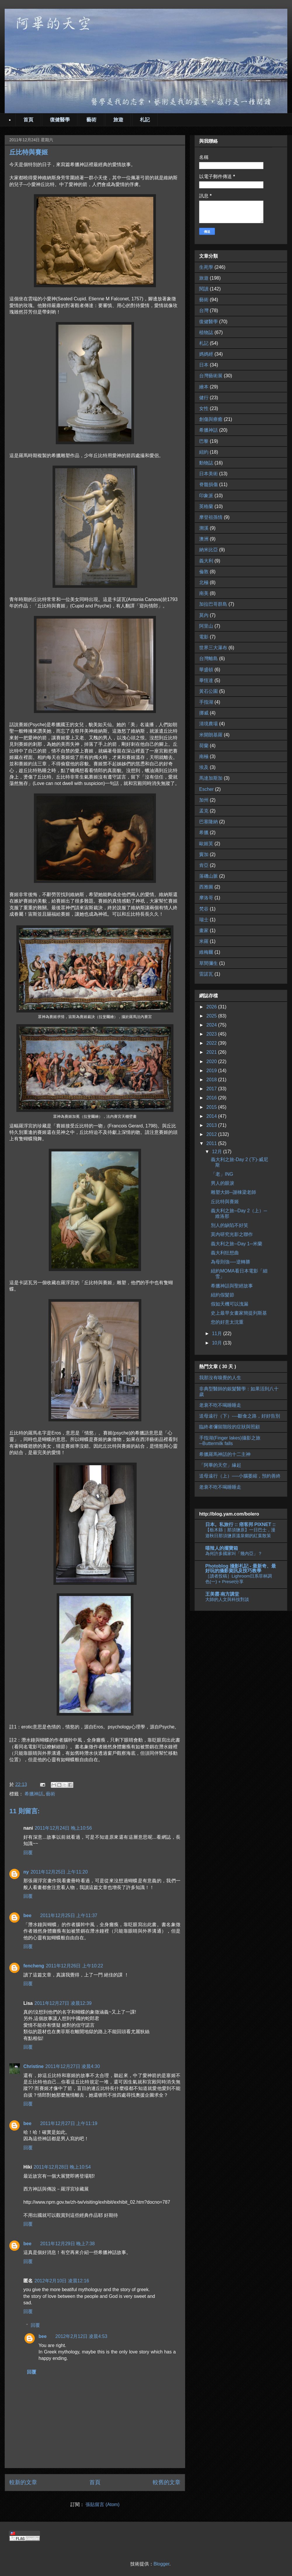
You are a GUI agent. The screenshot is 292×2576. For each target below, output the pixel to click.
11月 (217, 1333)
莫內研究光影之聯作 (232, 1234)
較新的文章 (23, 2482)
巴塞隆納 (208, 821)
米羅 (203, 941)
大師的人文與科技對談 (227, 1599)
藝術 (91, 120)
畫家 (203, 930)
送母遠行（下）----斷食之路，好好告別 (239, 1415)
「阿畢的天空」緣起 (220, 1465)
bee (27, 1915)
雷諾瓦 (206, 974)
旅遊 (118, 120)
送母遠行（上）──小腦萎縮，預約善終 (240, 1475)
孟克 (203, 810)
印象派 (206, 495)
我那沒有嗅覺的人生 (220, 1377)
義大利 (206, 560)
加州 (203, 800)
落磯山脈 (208, 876)
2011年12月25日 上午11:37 (69, 1915)
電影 (203, 636)
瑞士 (203, 919)
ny (26, 1871)
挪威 (203, 712)
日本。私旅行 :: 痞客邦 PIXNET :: (240, 1524)
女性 (203, 408)
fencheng (33, 1965)
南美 (203, 593)
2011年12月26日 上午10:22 (74, 1965)
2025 (212, 1015)
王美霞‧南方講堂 (222, 1594)
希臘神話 (34, 1793)
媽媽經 (206, 354)
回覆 (28, 1852)
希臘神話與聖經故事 (232, 1285)
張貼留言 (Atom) (102, 2504)
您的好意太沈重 (227, 1322)
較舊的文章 (166, 2482)
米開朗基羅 (211, 734)
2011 (212, 1143)
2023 (212, 1034)
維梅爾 (206, 952)
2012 (212, 1134)
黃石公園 (208, 691)
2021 (212, 1052)
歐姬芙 (206, 843)
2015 (212, 1107)
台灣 (203, 310)
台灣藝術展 (211, 375)
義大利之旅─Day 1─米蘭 (236, 1243)
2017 (212, 1088)
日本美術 (208, 473)
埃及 (203, 767)
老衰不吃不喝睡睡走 (220, 1405)
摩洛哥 (206, 897)
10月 (217, 1342)
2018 (212, 1079)
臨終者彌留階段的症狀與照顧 (229, 1426)
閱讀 (203, 288)
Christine (33, 2066)
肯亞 (203, 865)
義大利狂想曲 (225, 1252)
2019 (212, 1070)
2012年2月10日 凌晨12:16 (61, 2280)
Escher (206, 789)
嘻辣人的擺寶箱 (221, 1548)
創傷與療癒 (211, 419)
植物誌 (206, 332)
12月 (217, 1151)
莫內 (203, 615)
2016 (212, 1097)
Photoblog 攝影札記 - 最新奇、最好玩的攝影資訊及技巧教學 (240, 1568)
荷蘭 (203, 745)
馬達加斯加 (211, 778)
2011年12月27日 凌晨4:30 (72, 2066)
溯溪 (203, 528)
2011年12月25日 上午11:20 (59, 1871)
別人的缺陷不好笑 (229, 1225)
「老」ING (222, 1174)
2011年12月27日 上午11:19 (69, 2123)
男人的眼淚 (222, 1183)
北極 (203, 582)
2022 (212, 1043)
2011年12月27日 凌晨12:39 (63, 2003)
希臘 (203, 832)
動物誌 (206, 462)
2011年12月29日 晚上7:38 (67, 2243)
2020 (212, 1061)
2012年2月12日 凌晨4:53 (81, 2336)
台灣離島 (208, 658)
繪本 (203, 386)
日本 (203, 364)
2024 (212, 1024)
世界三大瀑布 (213, 647)
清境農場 (208, 723)
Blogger (161, 2563)
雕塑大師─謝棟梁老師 (233, 1192)
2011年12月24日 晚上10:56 (63, 1828)
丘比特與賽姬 (225, 1201)
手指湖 (206, 702)
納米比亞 (208, 549)
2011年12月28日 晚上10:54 (62, 2167)
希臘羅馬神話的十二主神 (225, 1454)
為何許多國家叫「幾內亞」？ (233, 1553)
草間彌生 (208, 963)
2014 (212, 1116)
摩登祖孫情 (211, 517)
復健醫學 (60, 120)
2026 (212, 1006)
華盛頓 (206, 669)
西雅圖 (206, 886)
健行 (203, 397)
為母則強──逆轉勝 (230, 1261)
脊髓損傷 (208, 484)
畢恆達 (206, 680)
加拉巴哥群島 (213, 604)
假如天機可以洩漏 (229, 1303)
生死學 (206, 267)
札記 (145, 120)
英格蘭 (206, 506)
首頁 (28, 120)
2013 (212, 1125)
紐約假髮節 (222, 1294)
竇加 (203, 854)
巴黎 (203, 441)
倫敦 (203, 571)
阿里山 (206, 626)
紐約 (203, 452)
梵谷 (203, 908)
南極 (203, 756)
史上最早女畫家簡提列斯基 (239, 1313)
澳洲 (203, 538)
